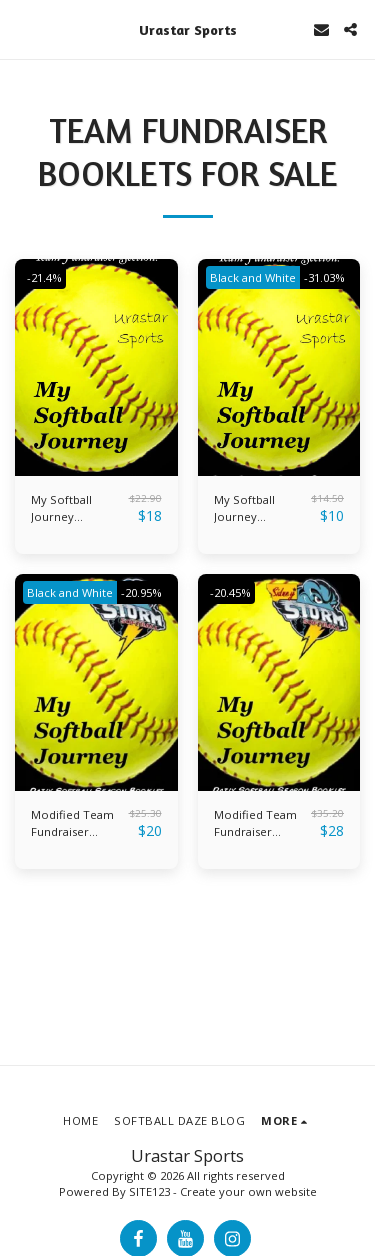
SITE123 (149, 1191)
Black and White (253, 277)
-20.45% (230, 592)
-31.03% (324, 277)
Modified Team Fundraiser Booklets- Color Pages (257, 824)
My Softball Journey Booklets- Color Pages (74, 509)
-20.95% (141, 592)
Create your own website (248, 1191)
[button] (22, 28)
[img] (96, 367)
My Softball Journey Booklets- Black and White (256, 509)
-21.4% (44, 277)
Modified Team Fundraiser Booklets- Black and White (73, 824)
